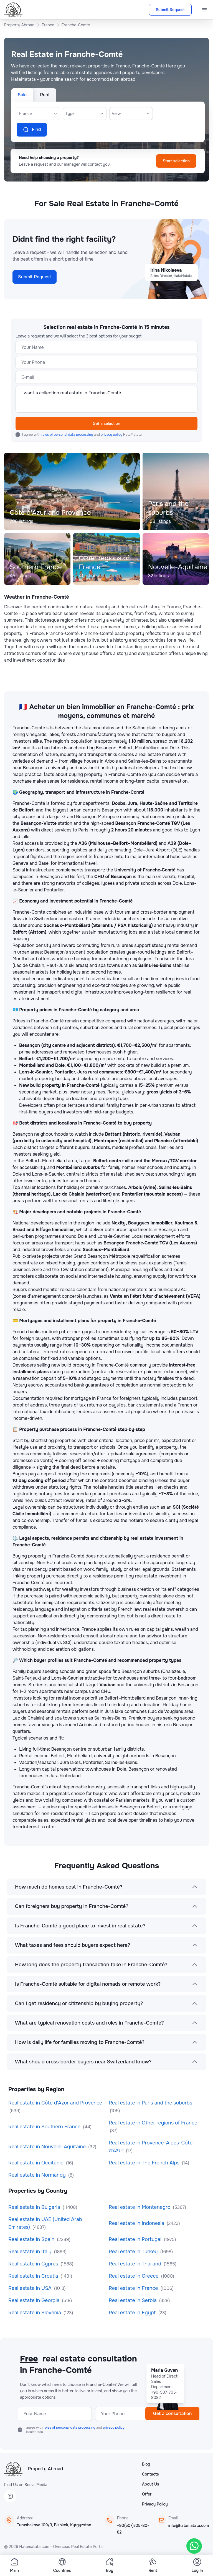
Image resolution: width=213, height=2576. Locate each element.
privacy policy (112, 434)
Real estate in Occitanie (36, 2163)
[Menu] (204, 9)
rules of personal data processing (67, 434)
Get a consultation (172, 2413)
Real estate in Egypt (133, 2313)
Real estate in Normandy (37, 2175)
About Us (150, 2484)
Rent (45, 95)
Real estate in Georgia (34, 2300)
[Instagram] (10, 2496)
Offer (146, 2494)
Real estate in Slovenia (35, 2313)
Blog (146, 2464)
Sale (22, 95)
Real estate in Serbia (133, 2300)
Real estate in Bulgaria (35, 2207)
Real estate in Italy (30, 2252)
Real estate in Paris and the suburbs (150, 2103)
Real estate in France (134, 2288)
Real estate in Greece (134, 2276)
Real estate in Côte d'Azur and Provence (55, 2103)
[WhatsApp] (194, 2546)
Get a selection (106, 423)
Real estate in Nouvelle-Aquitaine (47, 2147)
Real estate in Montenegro (140, 2207)
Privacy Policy (155, 2504)
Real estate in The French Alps (145, 2163)
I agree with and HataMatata (82, 434)
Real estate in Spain (32, 2239)
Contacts (150, 2474)
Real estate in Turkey (134, 2252)
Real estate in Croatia (33, 2276)
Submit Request (170, 9)
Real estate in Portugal (136, 2239)
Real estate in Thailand (136, 2264)
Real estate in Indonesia (137, 2223)
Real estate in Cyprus (34, 2264)
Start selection (176, 160)
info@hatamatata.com (188, 2525)
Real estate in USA (30, 2288)
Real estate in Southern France (45, 2127)
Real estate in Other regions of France (153, 2123)
